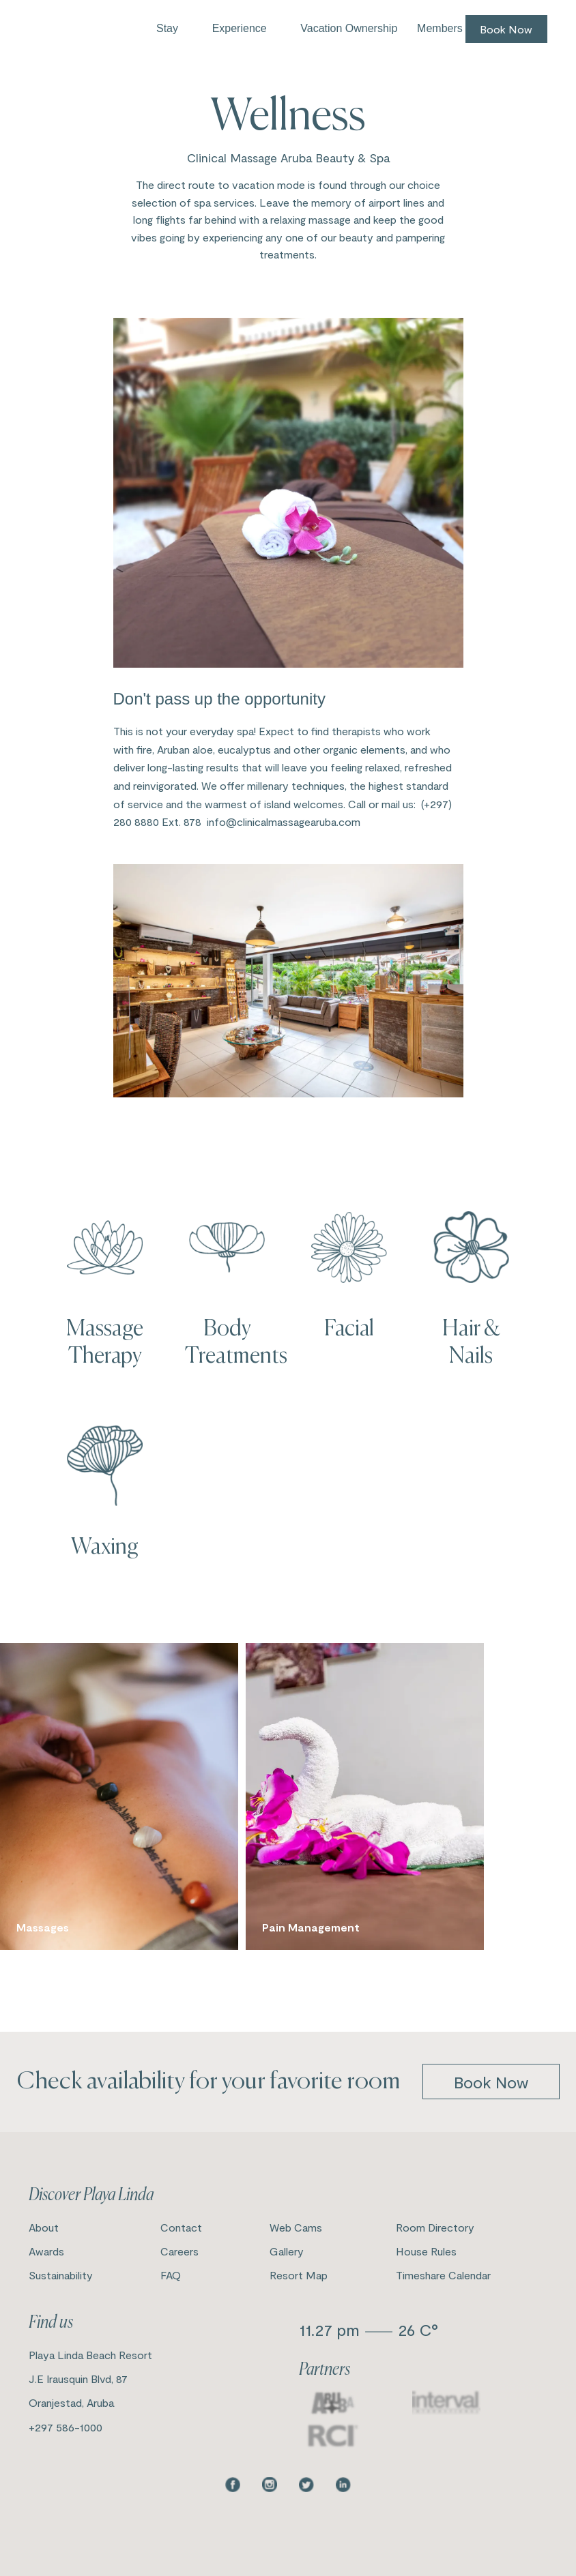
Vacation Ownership (348, 28)
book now (491, 2082)
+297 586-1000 (65, 2426)
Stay (167, 28)
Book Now (506, 29)
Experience (239, 28)
